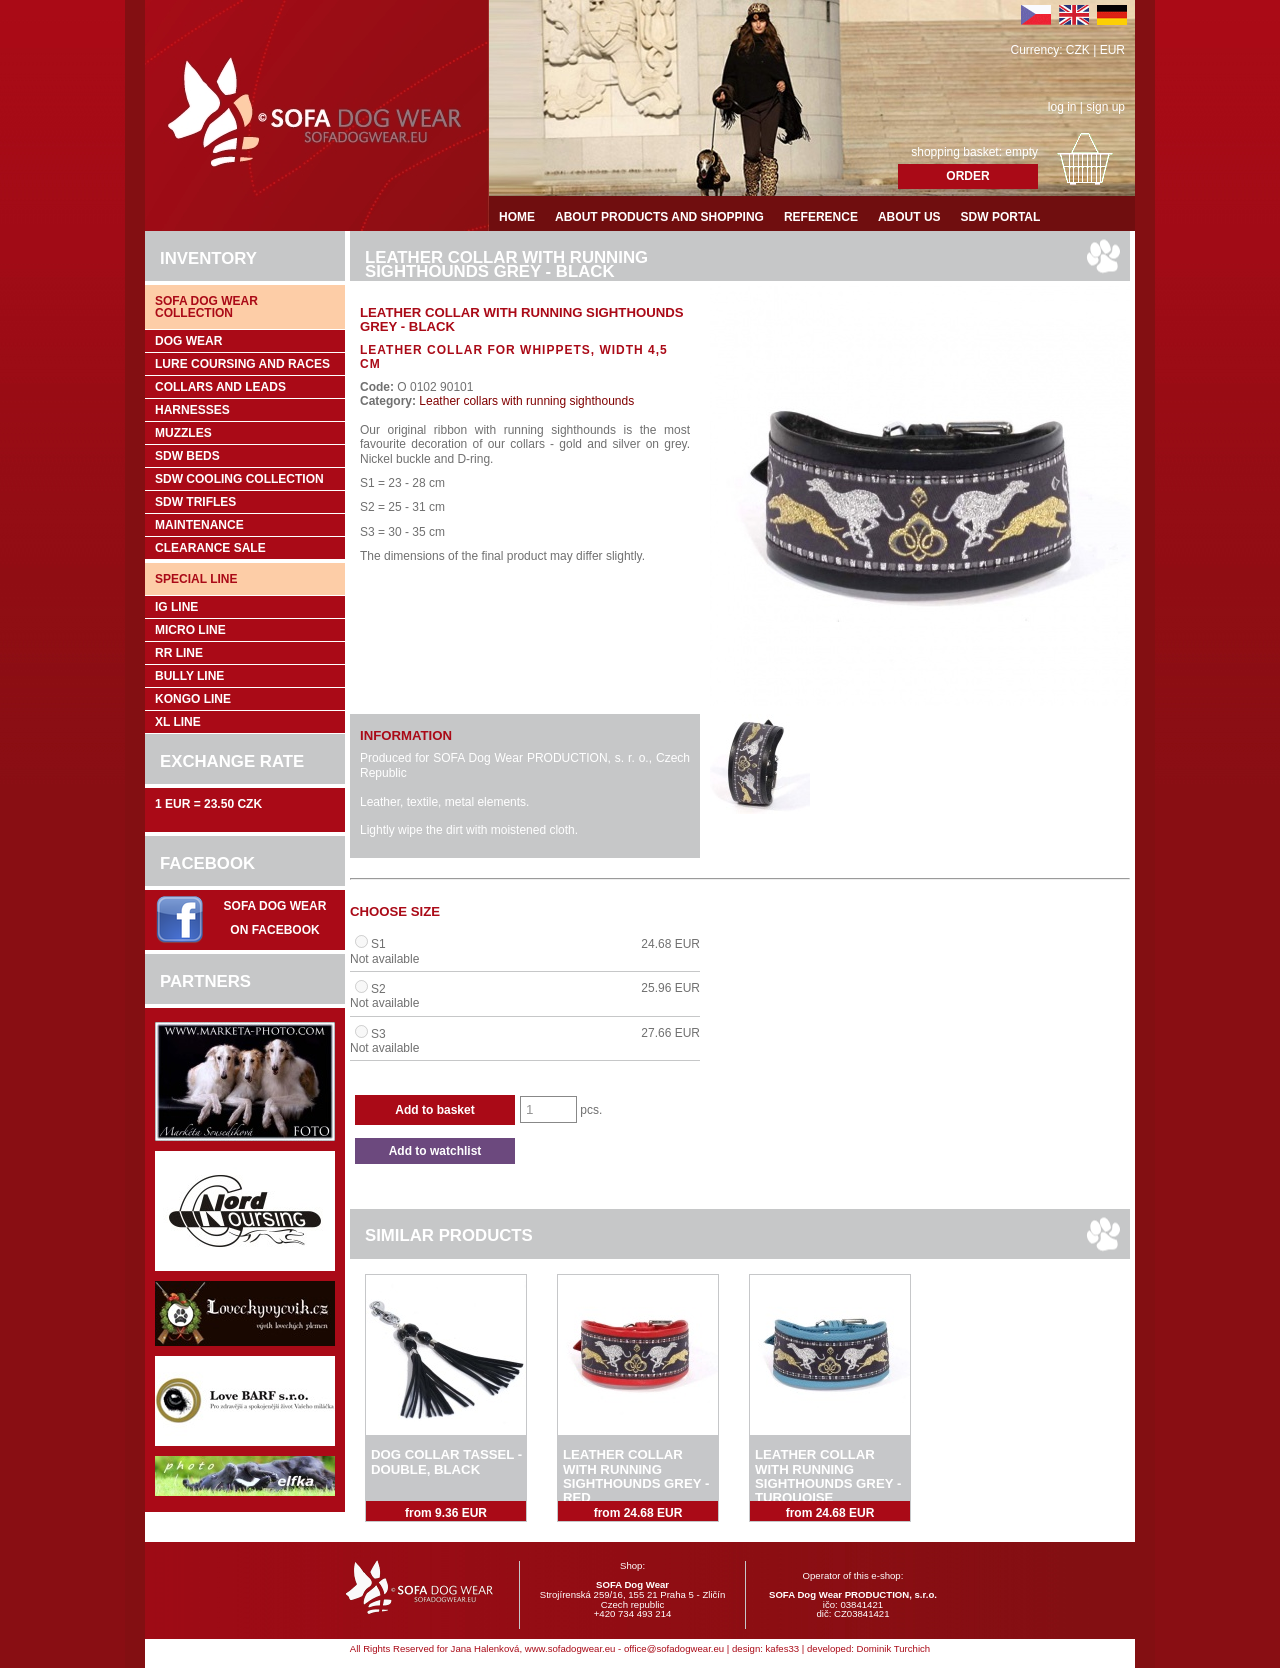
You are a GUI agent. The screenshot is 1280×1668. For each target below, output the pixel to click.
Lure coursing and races (242, 364)
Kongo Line (193, 699)
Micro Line (190, 630)
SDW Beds (187, 456)
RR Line (179, 653)
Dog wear (188, 341)
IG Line (176, 607)
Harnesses (192, 410)
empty (1021, 152)
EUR (1112, 50)
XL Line (178, 722)
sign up (1105, 107)
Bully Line (189, 676)
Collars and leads (220, 387)
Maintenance (199, 525)
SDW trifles (195, 502)
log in (1062, 107)
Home (517, 217)
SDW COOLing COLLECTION (239, 479)
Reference (821, 217)
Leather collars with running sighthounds (525, 401)
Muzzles (183, 433)
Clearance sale (210, 548)
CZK (1078, 50)
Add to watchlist (435, 1151)
